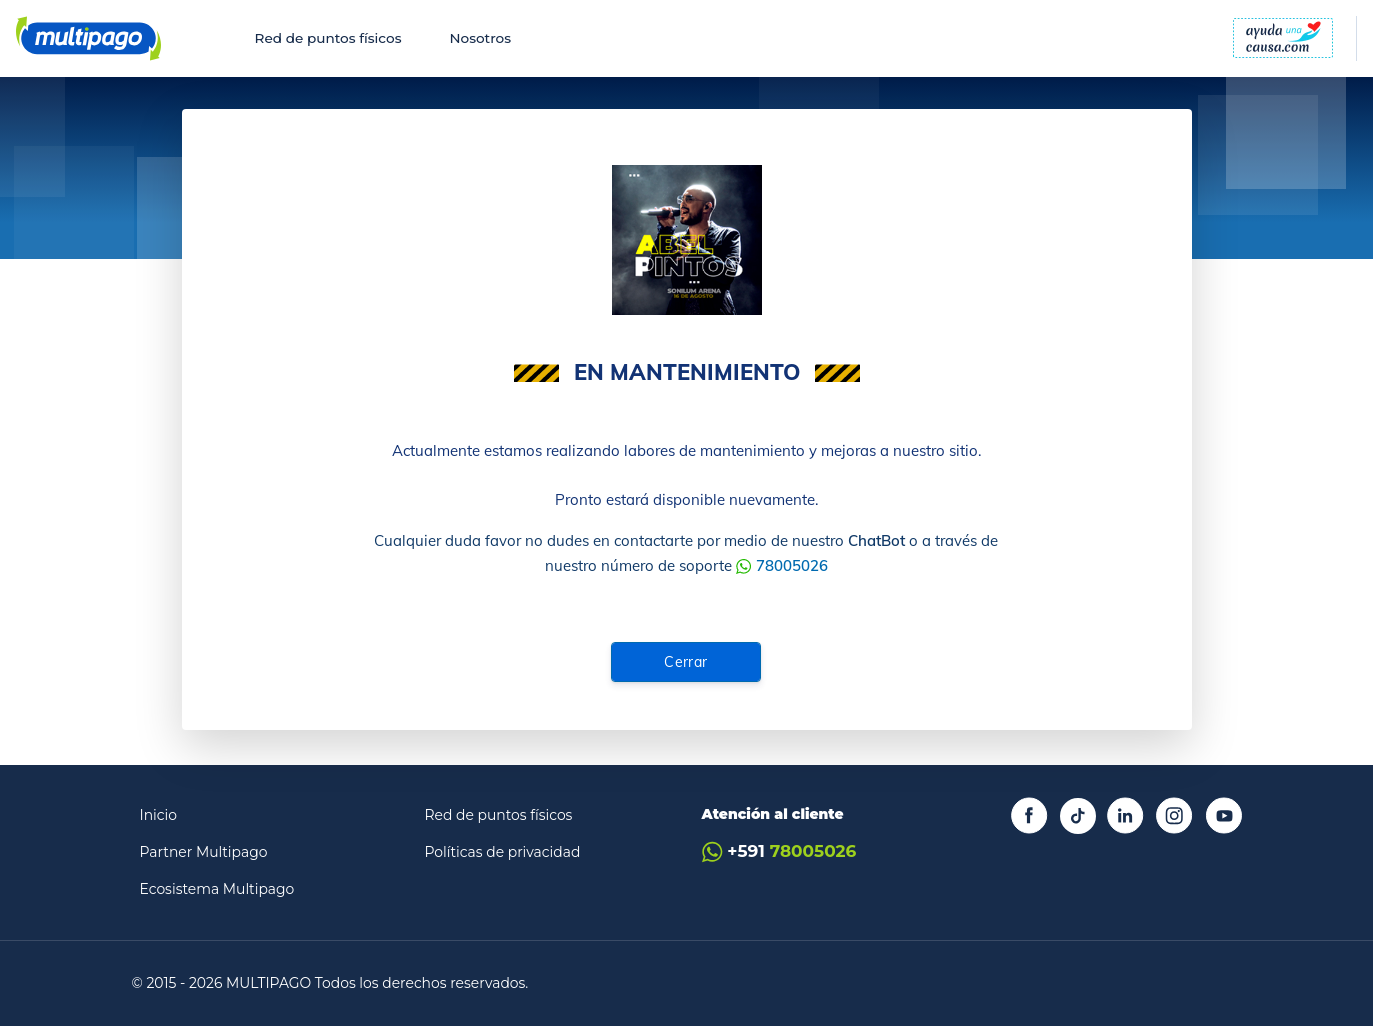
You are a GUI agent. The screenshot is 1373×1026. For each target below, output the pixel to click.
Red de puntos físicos (328, 38)
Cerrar (686, 662)
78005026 (792, 565)
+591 (779, 851)
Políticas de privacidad (503, 852)
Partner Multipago (204, 852)
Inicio (159, 815)
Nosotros (480, 38)
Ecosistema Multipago (217, 889)
